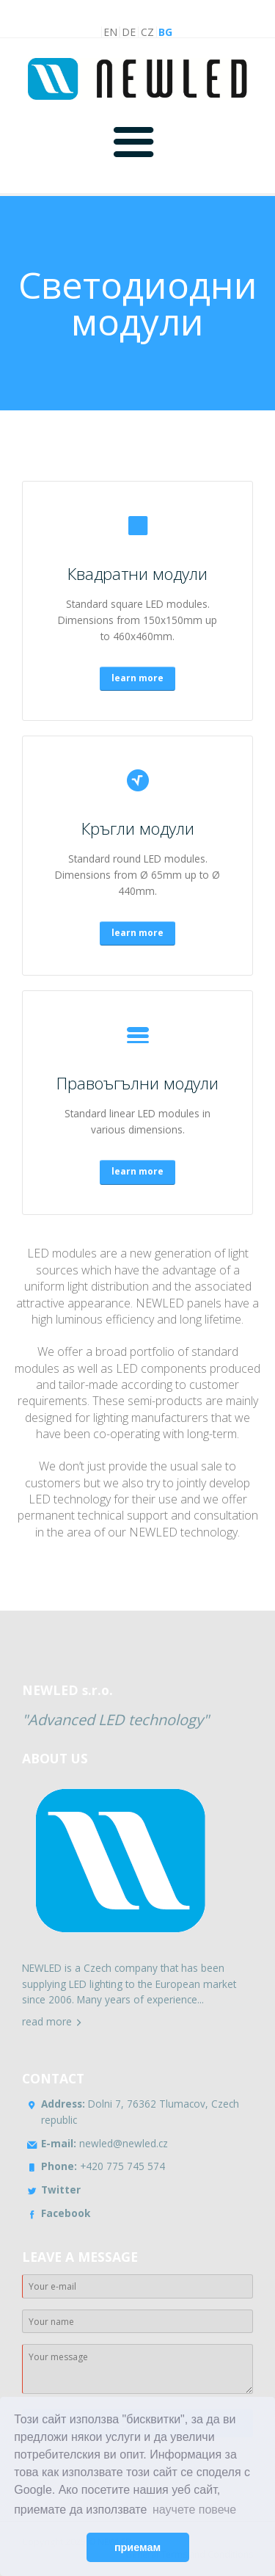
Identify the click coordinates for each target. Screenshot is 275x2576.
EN (110, 32)
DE (129, 32)
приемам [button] (137, 2547)
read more (47, 2021)
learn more (137, 678)
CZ (147, 32)
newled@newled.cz (104, 2143)
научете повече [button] (194, 2509)
